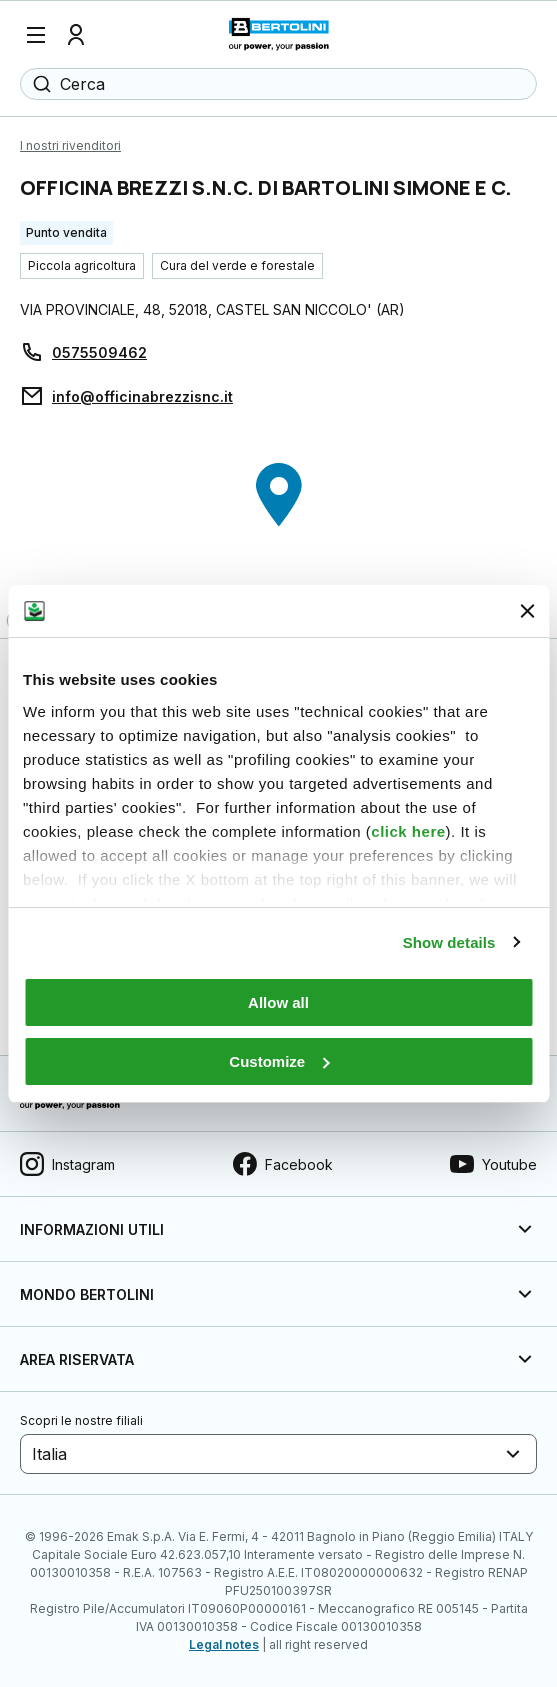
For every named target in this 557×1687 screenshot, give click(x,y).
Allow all (278, 1002)
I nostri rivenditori (70, 145)
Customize (279, 1061)
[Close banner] (527, 611)
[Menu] (36, 35)
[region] (278, 533)
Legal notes (224, 1644)
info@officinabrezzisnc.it (142, 396)
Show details (449, 942)
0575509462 (99, 352)
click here (408, 831)
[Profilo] (76, 35)
